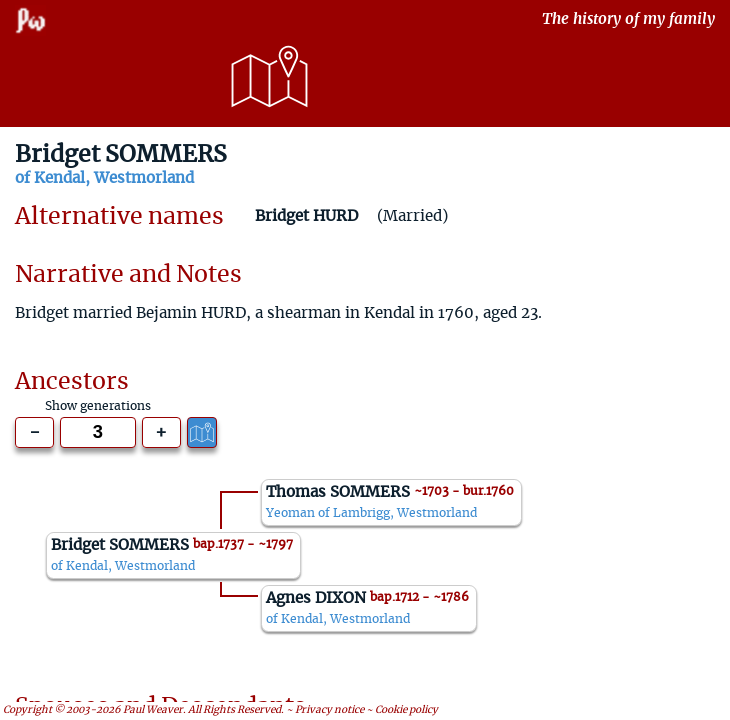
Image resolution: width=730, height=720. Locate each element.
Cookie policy (406, 710)
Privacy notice (329, 710)
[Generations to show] (98, 432)
